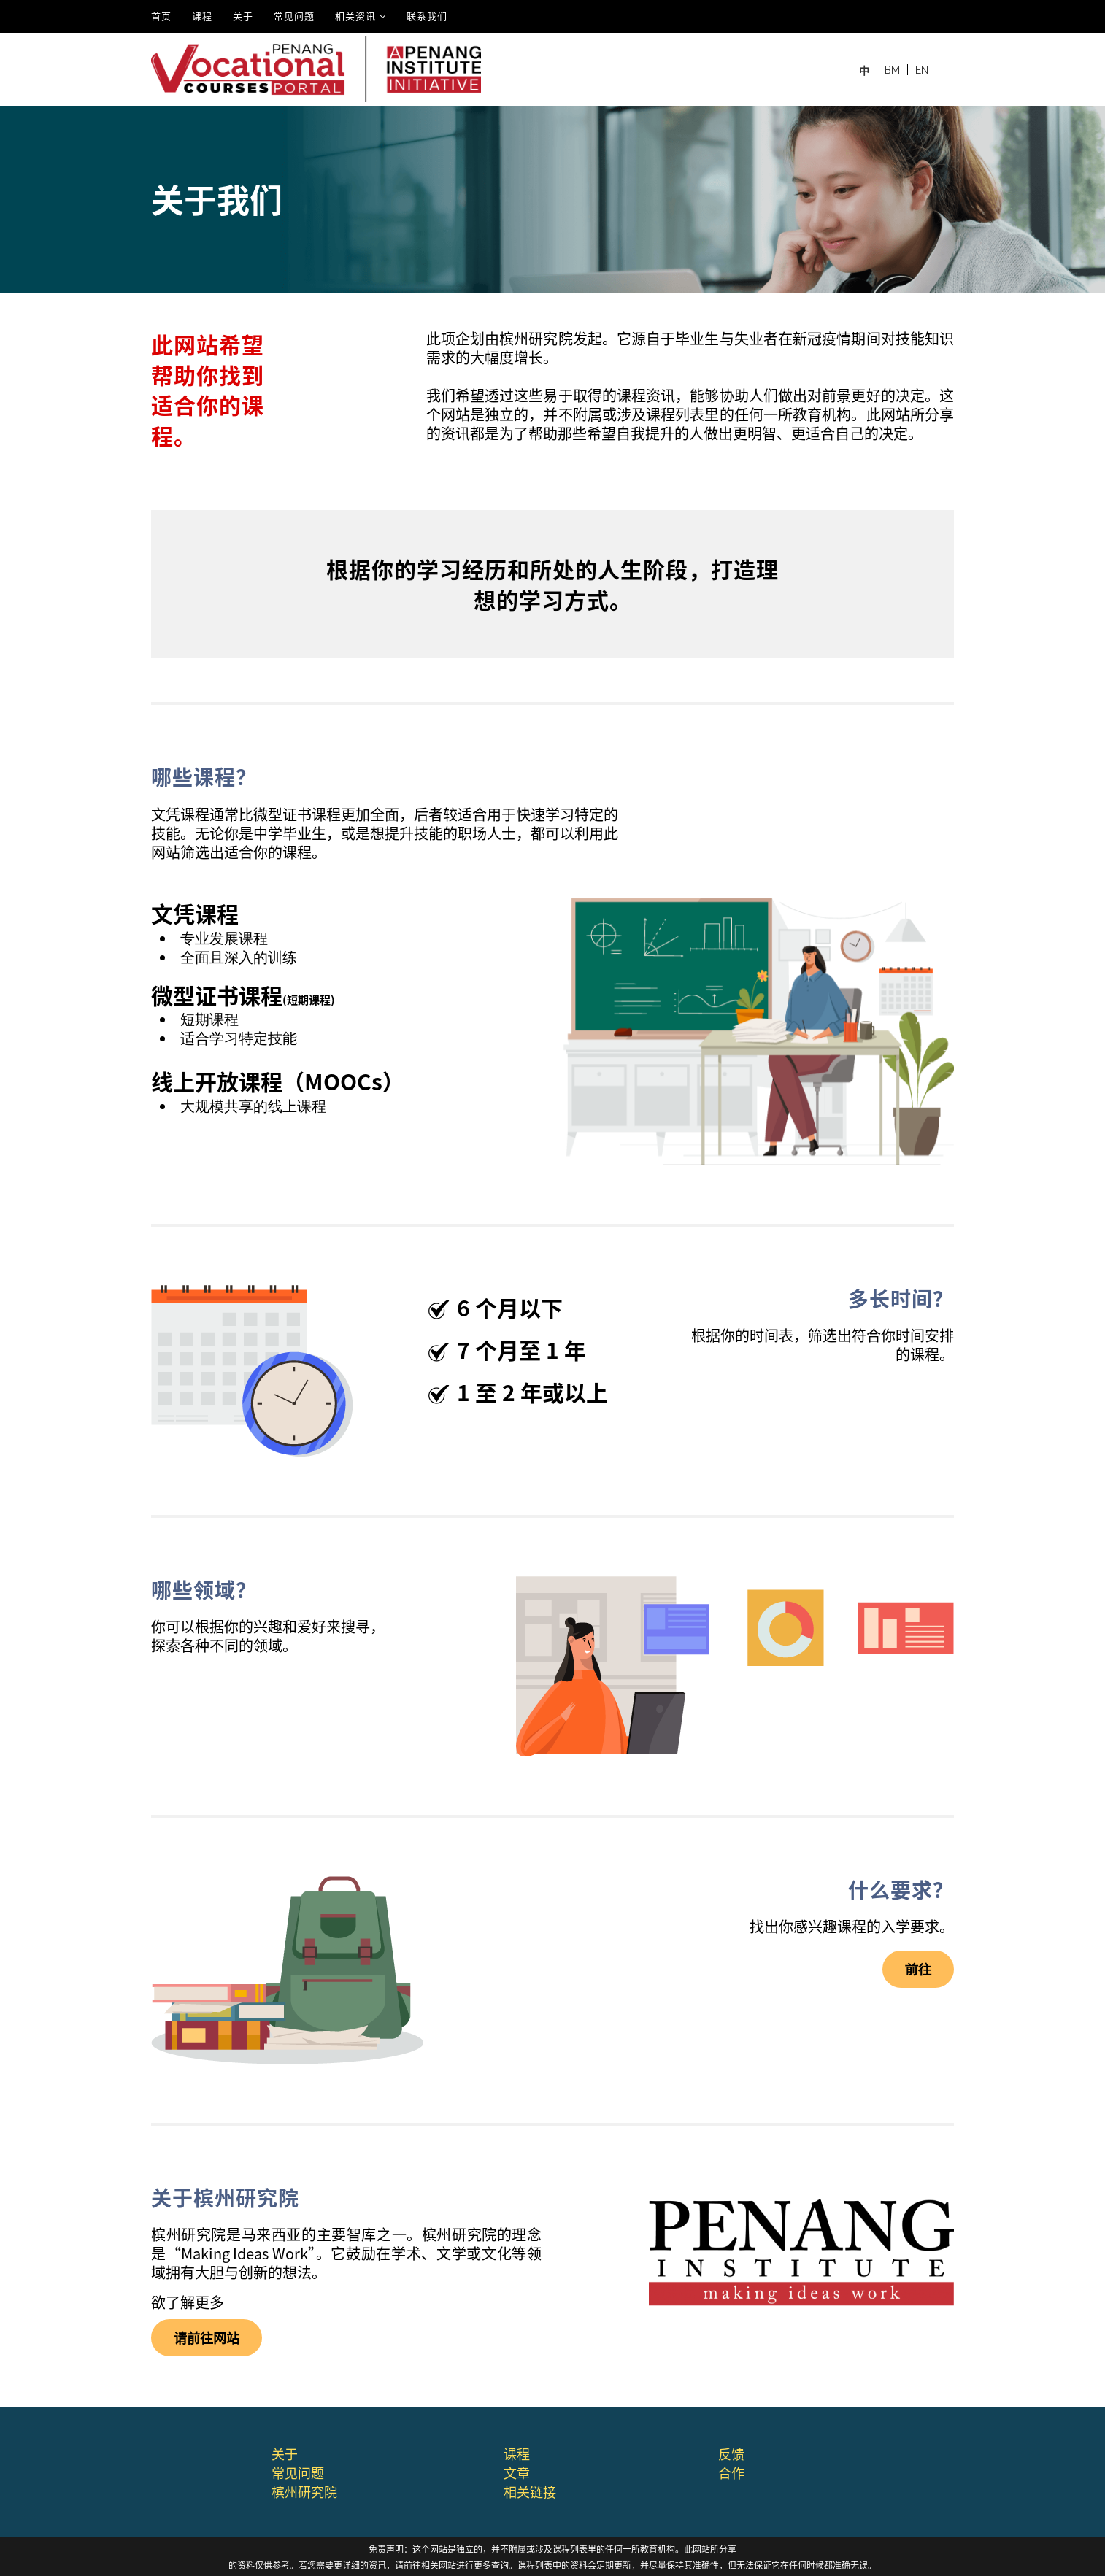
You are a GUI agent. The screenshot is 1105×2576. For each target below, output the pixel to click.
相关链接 (530, 2491)
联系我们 (427, 16)
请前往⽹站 (206, 2337)
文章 (517, 2472)
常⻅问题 (298, 2472)
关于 (243, 16)
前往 (918, 1969)
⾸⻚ (161, 16)
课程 (202, 16)
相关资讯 (355, 16)
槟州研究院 (304, 2491)
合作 (731, 2472)
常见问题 (294, 16)
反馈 (731, 2453)
